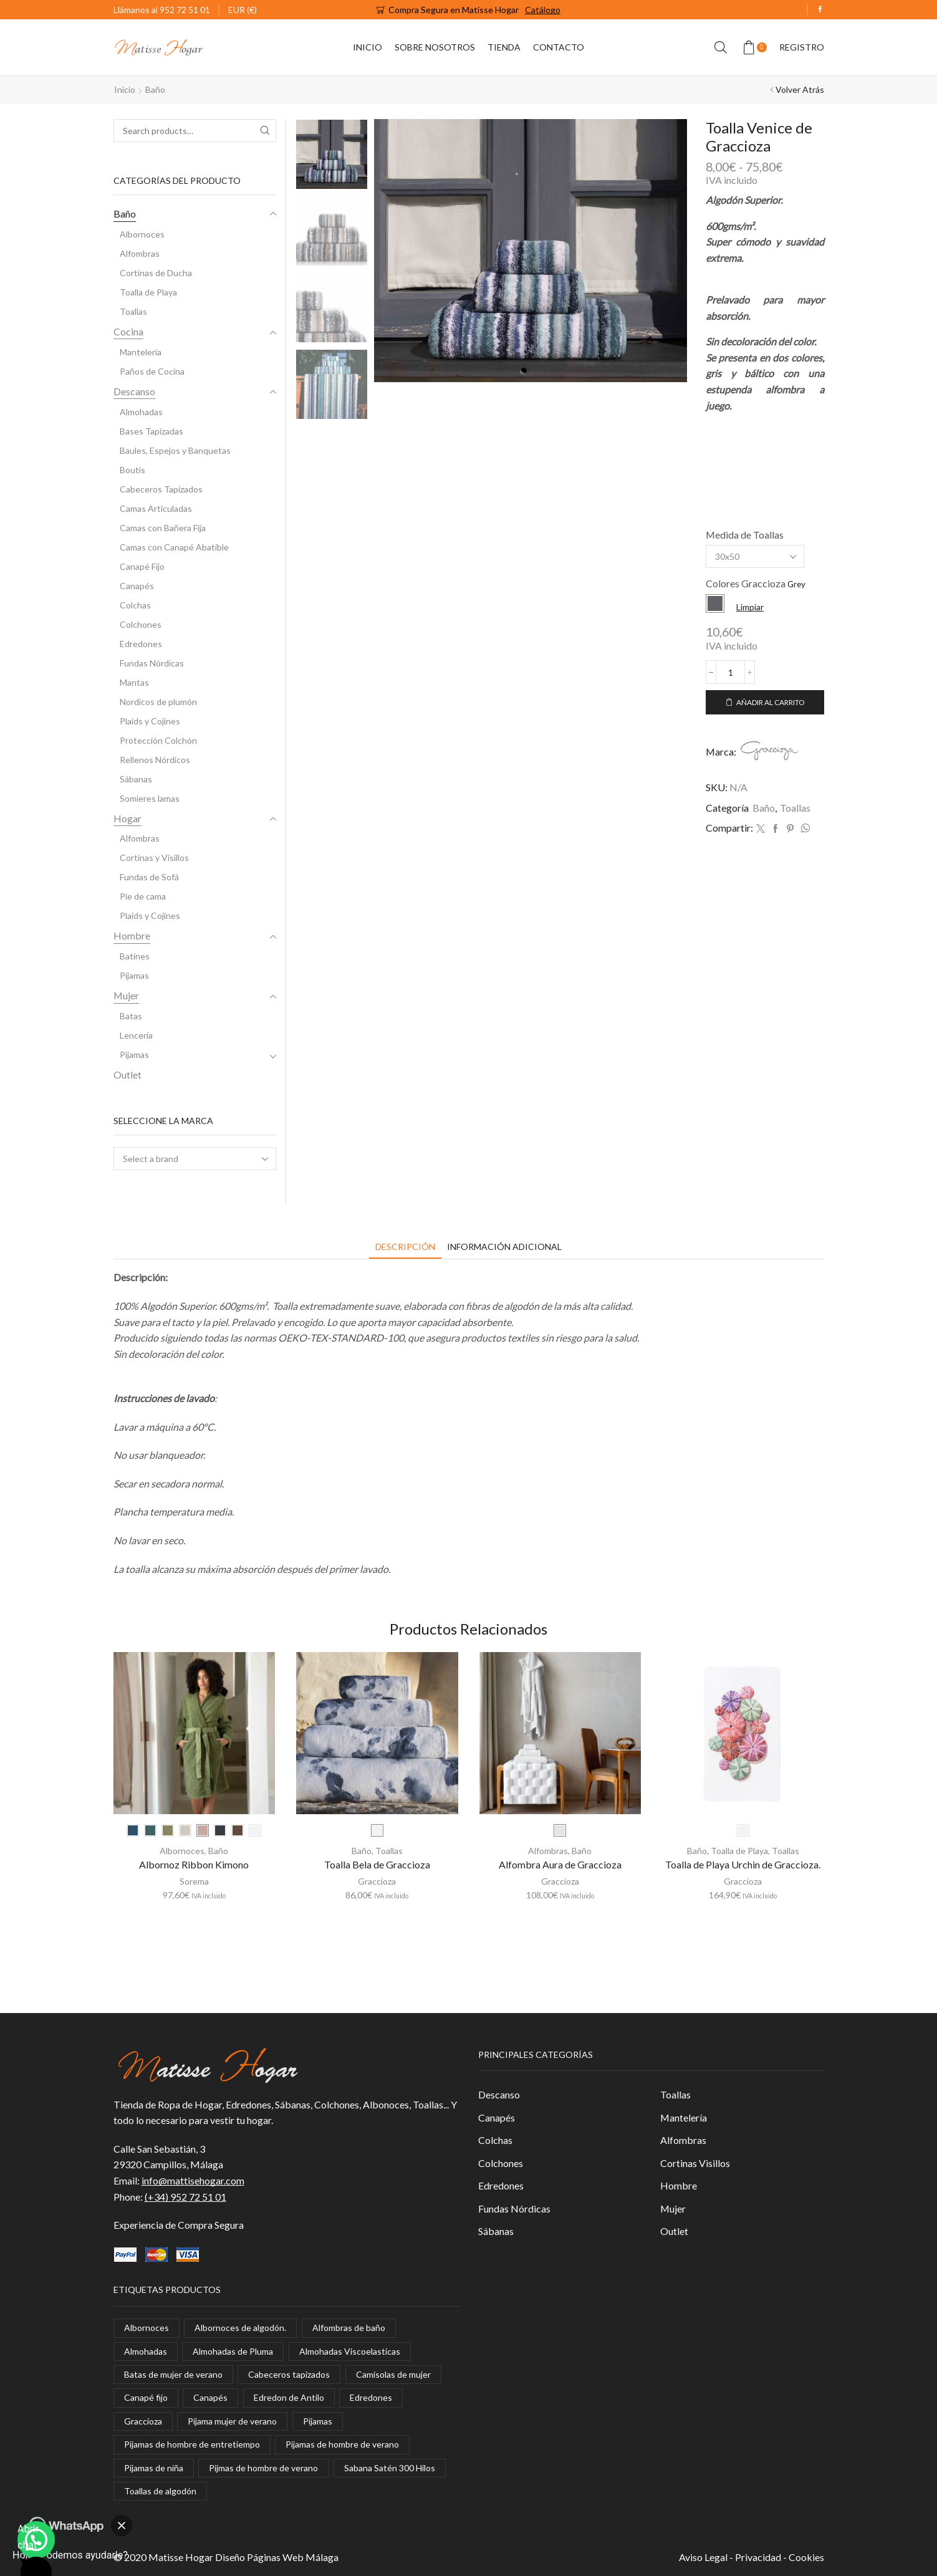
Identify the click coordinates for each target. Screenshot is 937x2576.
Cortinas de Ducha (156, 272)
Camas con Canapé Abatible (174, 547)
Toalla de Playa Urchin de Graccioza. (742, 1864)
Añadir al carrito (770, 702)
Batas (131, 1016)
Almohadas (141, 411)
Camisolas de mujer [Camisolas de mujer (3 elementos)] (393, 2374)
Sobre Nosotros (435, 47)
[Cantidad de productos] (731, 672)
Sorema (194, 1881)
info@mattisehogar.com (193, 2180)
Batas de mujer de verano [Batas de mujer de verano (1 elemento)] (173, 2374)
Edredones (141, 643)
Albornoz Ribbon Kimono (194, 1864)
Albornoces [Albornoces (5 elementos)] (146, 2327)
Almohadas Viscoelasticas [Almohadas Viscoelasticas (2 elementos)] (349, 2351)
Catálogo (542, 9)
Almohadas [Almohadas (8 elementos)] (145, 2351)
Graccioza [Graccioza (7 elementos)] (143, 2421)
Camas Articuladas (156, 508)
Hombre (131, 935)
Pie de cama (143, 896)
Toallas (795, 808)
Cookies (806, 2557)
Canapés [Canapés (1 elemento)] (210, 2398)
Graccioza (377, 1881)
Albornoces (142, 234)
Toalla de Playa (148, 292)
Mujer (126, 995)
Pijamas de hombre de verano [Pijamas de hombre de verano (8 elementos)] (342, 2444)
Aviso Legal (703, 2557)
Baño (155, 89)
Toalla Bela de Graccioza (377, 1864)
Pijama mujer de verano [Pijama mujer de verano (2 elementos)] (232, 2421)
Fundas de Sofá (149, 877)
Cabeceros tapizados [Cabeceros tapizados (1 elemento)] (289, 2374)
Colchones (140, 624)
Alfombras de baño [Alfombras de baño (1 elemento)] (348, 2327)
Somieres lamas (150, 798)
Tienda (504, 47)
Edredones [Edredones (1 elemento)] (371, 2398)
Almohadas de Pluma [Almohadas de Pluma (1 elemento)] (233, 2351)
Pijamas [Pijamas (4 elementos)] (317, 2421)
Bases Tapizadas (151, 431)
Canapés (137, 585)
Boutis (132, 469)
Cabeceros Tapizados (161, 489)
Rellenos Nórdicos (155, 759)
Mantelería (140, 352)
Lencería (136, 1035)
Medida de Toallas (745, 535)
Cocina (128, 331)
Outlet (127, 1074)
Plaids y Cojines (150, 721)
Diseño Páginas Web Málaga (277, 2557)
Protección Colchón (158, 740)
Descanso (134, 391)
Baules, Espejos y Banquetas (175, 450)
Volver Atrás (800, 89)
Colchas (135, 605)
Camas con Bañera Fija (163, 527)
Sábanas (136, 779)
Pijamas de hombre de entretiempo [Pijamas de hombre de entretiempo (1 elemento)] (192, 2444)
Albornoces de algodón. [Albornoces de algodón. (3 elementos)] (240, 2327)
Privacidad (758, 2557)
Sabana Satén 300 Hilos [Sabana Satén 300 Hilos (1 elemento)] (389, 2468)
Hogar (127, 818)
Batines (135, 956)
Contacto (558, 47)
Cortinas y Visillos (154, 857)
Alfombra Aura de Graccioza (560, 1864)
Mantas (134, 682)
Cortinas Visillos (695, 2163)
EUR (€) (242, 9)
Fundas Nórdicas (152, 663)
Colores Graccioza (746, 583)
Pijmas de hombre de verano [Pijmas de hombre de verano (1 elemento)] (263, 2468)
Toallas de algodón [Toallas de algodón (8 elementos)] (160, 2491)
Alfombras (140, 253)
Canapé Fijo (142, 566)
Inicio (367, 47)
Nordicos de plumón (158, 701)
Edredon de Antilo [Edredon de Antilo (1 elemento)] (289, 2398)
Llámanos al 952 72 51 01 (161, 9)
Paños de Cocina (152, 371)
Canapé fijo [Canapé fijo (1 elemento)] (146, 2398)
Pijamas (134, 975)
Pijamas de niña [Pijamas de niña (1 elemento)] (153, 2468)
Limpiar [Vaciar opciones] (750, 607)
